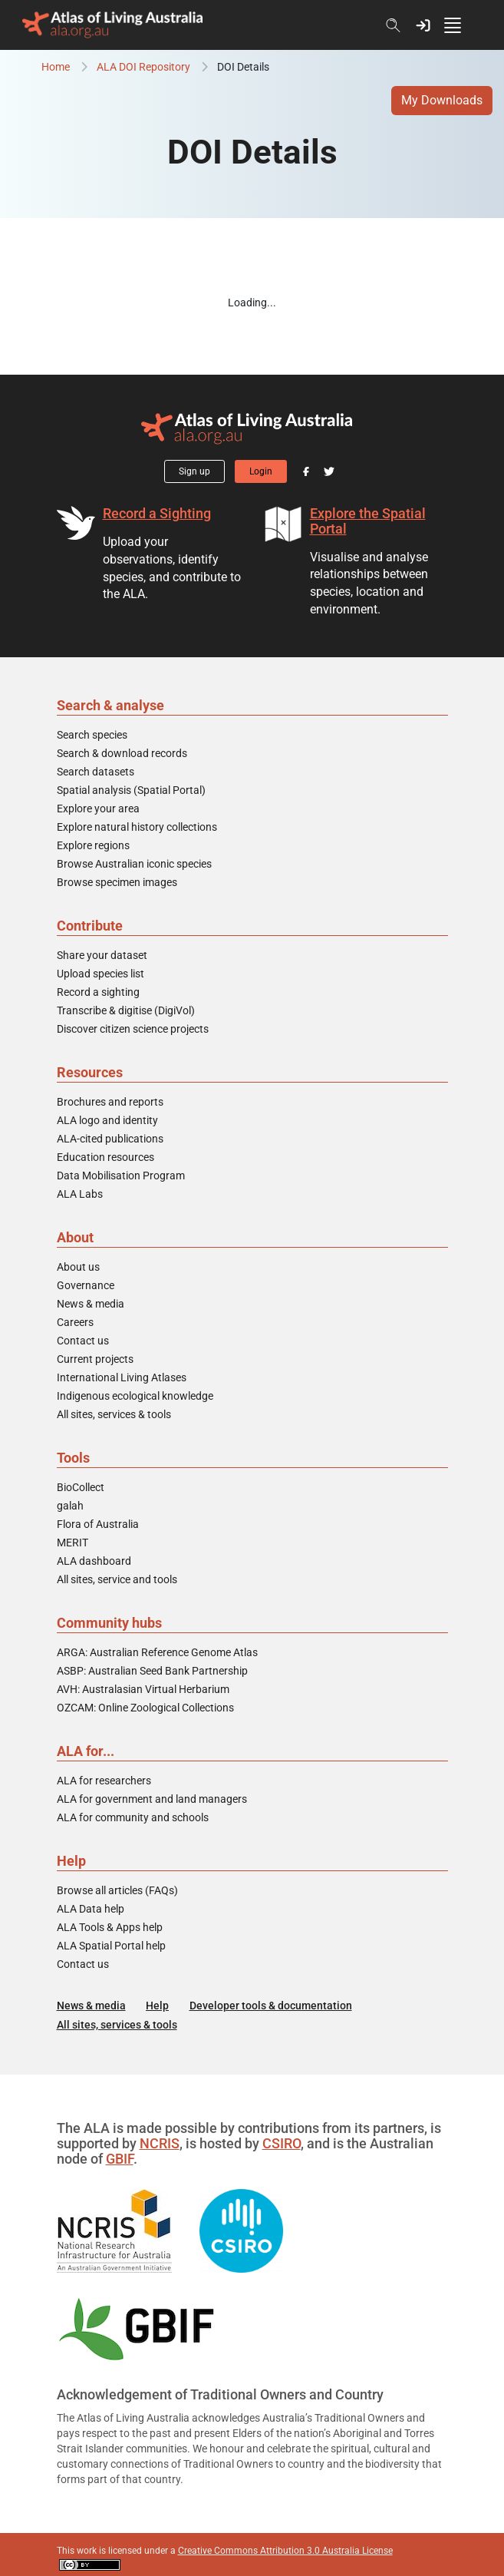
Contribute (90, 926)
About (75, 1237)
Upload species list (100, 973)
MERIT (72, 1542)
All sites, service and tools (117, 1579)
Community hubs (109, 1623)
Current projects (95, 1359)
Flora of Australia (98, 1524)
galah (70, 1506)
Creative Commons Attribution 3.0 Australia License (285, 2550)
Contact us (83, 1340)
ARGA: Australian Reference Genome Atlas (157, 1652)
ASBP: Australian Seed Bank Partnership (152, 1671)
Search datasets (95, 772)
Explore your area (98, 808)
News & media (90, 1304)
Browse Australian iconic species (134, 864)
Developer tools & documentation (270, 2005)
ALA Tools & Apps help (110, 1927)
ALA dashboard (94, 1561)
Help (71, 1861)
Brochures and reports (110, 1102)
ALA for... (85, 1751)
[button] (423, 25)
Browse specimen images (117, 882)
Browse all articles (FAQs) (117, 1890)
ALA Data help (90, 1909)
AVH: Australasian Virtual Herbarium (143, 1689)
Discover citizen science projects (133, 1029)
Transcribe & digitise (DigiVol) (126, 1010)
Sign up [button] (194, 471)
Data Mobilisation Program (121, 1175)
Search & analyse (110, 705)
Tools (73, 1458)
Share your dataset (102, 955)
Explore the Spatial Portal (368, 521)
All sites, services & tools (114, 1414)
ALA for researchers (104, 1780)
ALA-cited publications (110, 1139)
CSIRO (281, 2143)
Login (260, 471)
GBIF (119, 2159)
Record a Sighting (157, 513)
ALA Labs (80, 1194)
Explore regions (93, 845)
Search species (92, 735)
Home (55, 67)
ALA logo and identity (107, 1120)
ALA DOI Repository (143, 67)
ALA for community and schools (133, 1817)
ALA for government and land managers (152, 1799)
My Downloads (442, 100)
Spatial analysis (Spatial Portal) (131, 790)
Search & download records (122, 753)
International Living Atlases (121, 1377)
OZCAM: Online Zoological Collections (145, 1707)
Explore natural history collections (137, 827)
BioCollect (80, 1487)
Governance (85, 1285)
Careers (75, 1322)
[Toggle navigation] (460, 25)
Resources (90, 1072)
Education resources (105, 1157)
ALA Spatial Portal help (111, 1945)
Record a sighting (98, 992)
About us (78, 1267)
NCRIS (160, 2143)
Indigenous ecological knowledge (135, 1396)
